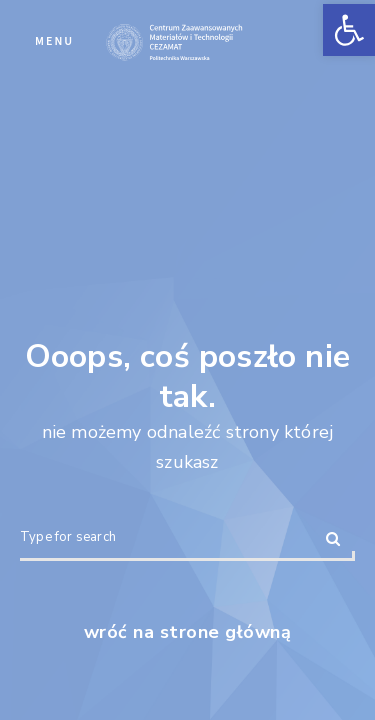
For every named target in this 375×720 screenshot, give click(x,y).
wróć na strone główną (188, 632)
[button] (349, 30)
